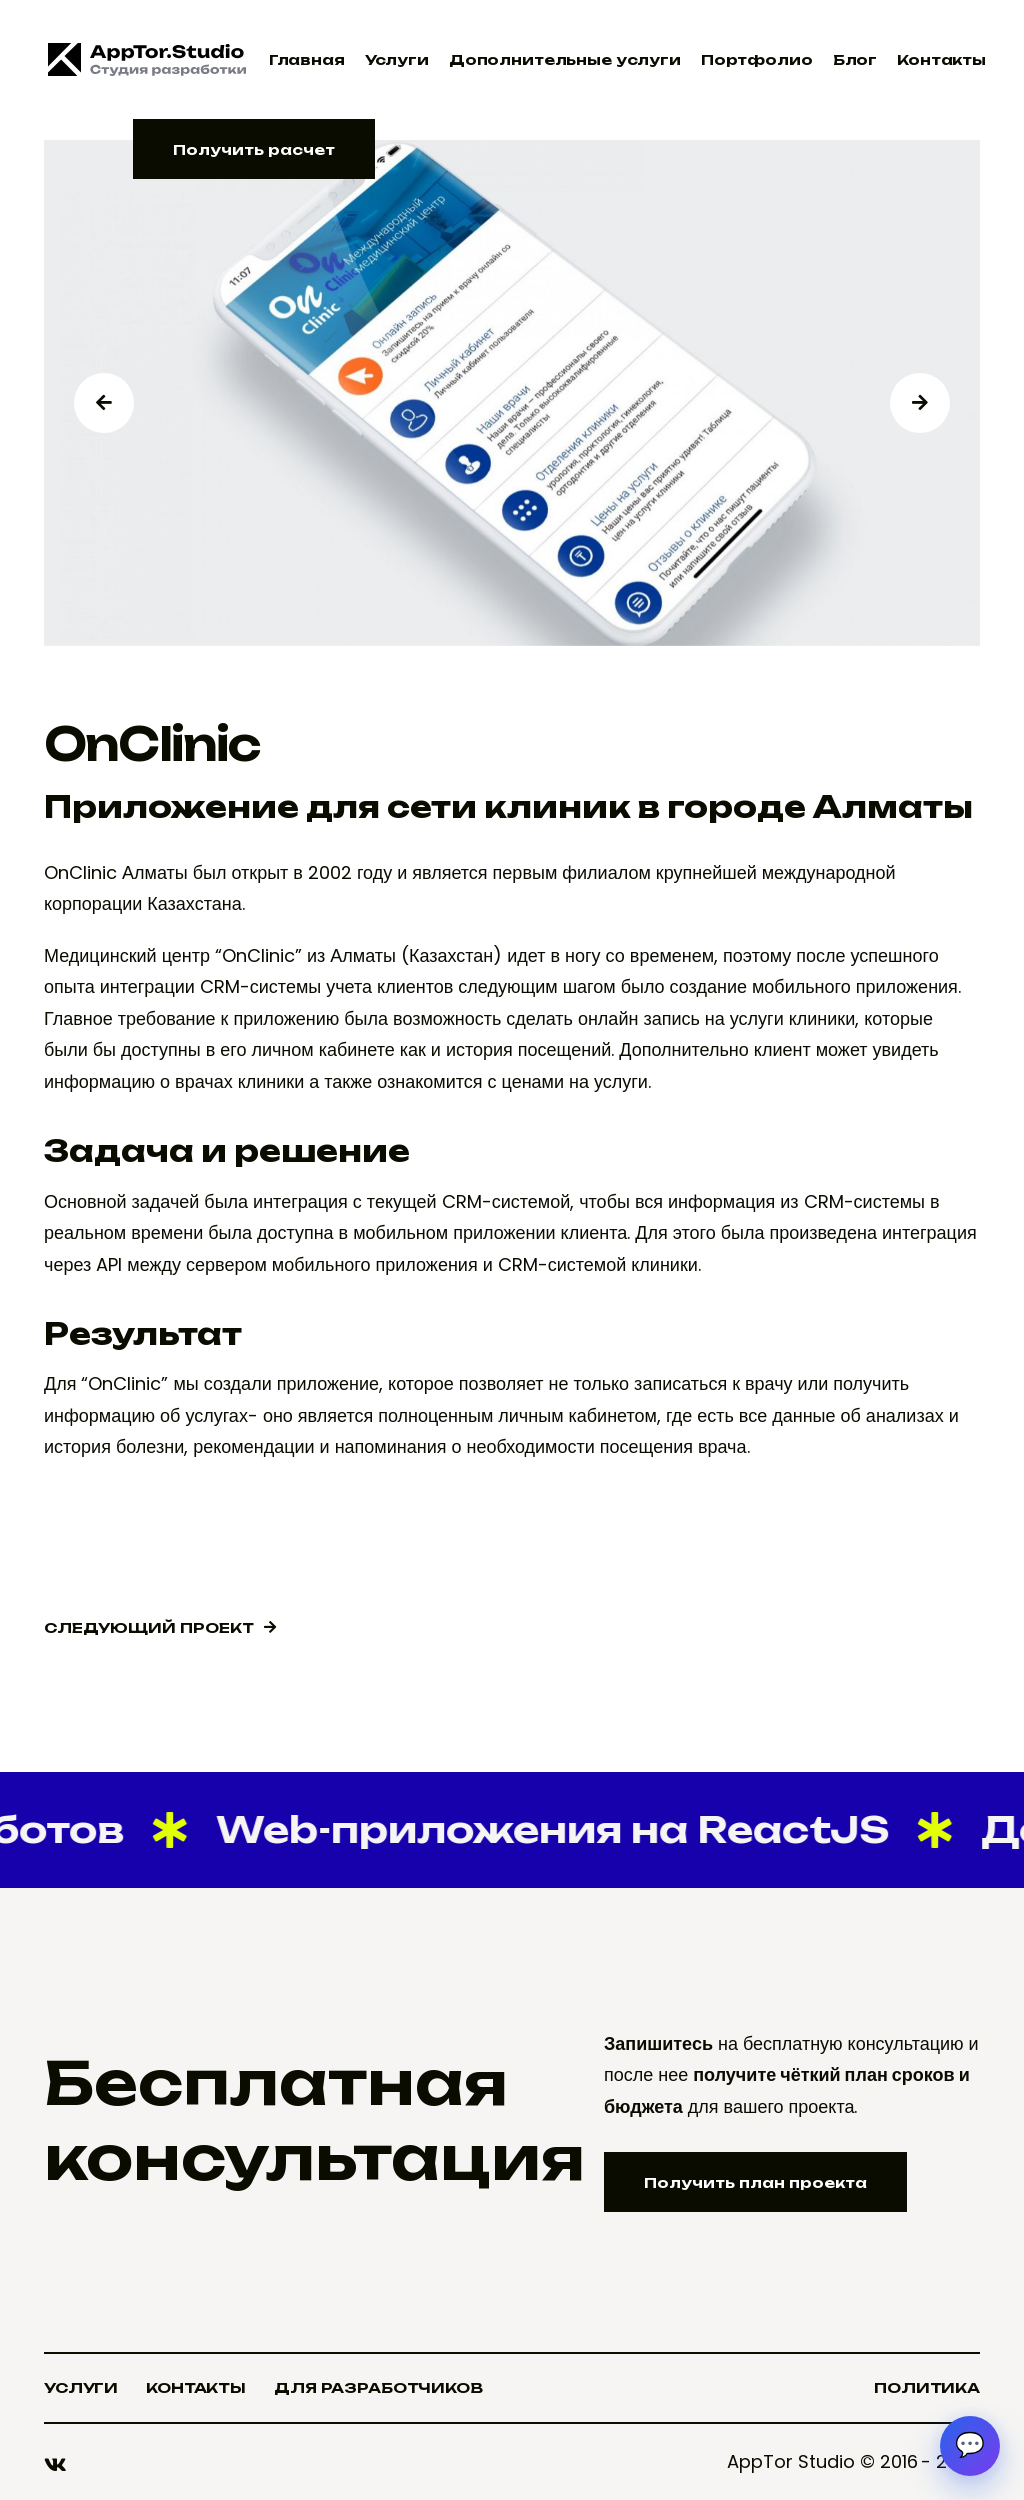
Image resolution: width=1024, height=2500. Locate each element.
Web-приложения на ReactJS (550, 1829)
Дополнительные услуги (565, 59)
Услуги (397, 59)
